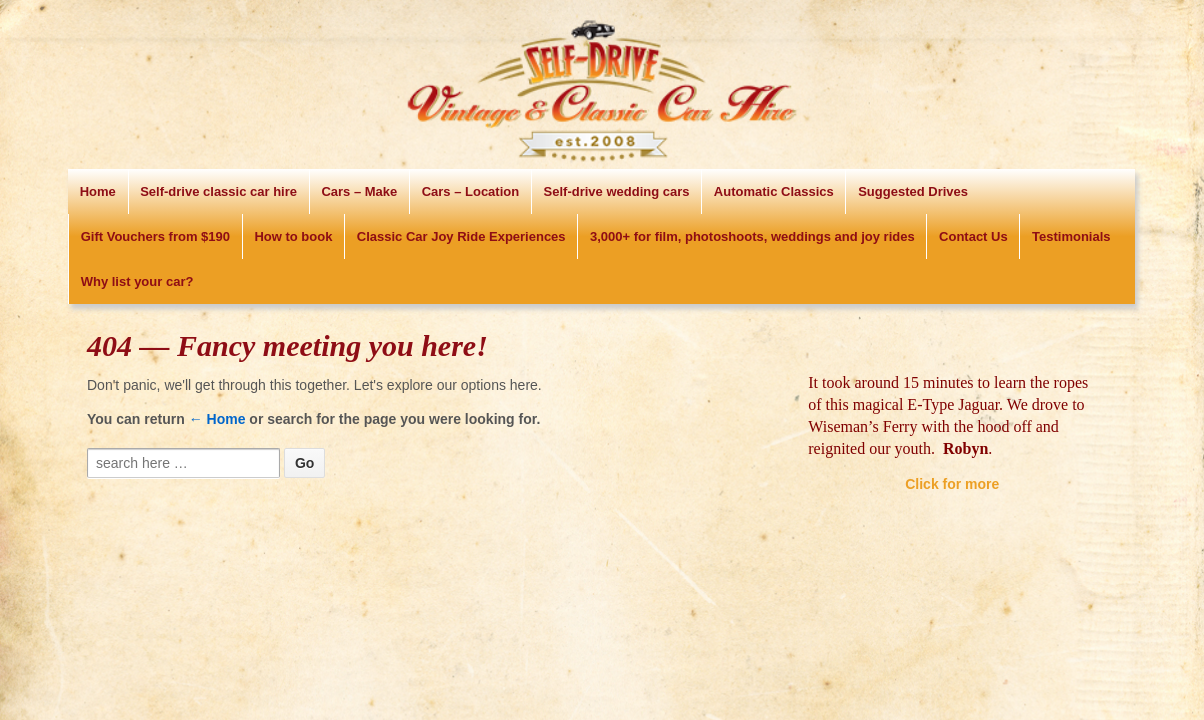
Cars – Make (359, 191)
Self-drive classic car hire (218, 191)
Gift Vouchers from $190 (155, 236)
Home (98, 191)
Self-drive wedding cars (617, 191)
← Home (217, 419)
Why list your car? (137, 281)
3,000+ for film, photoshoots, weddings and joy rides (752, 236)
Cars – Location (471, 191)
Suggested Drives (913, 191)
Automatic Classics (774, 191)
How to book (293, 236)
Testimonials (1071, 236)
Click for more (952, 484)
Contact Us (973, 236)
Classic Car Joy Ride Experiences (461, 236)
